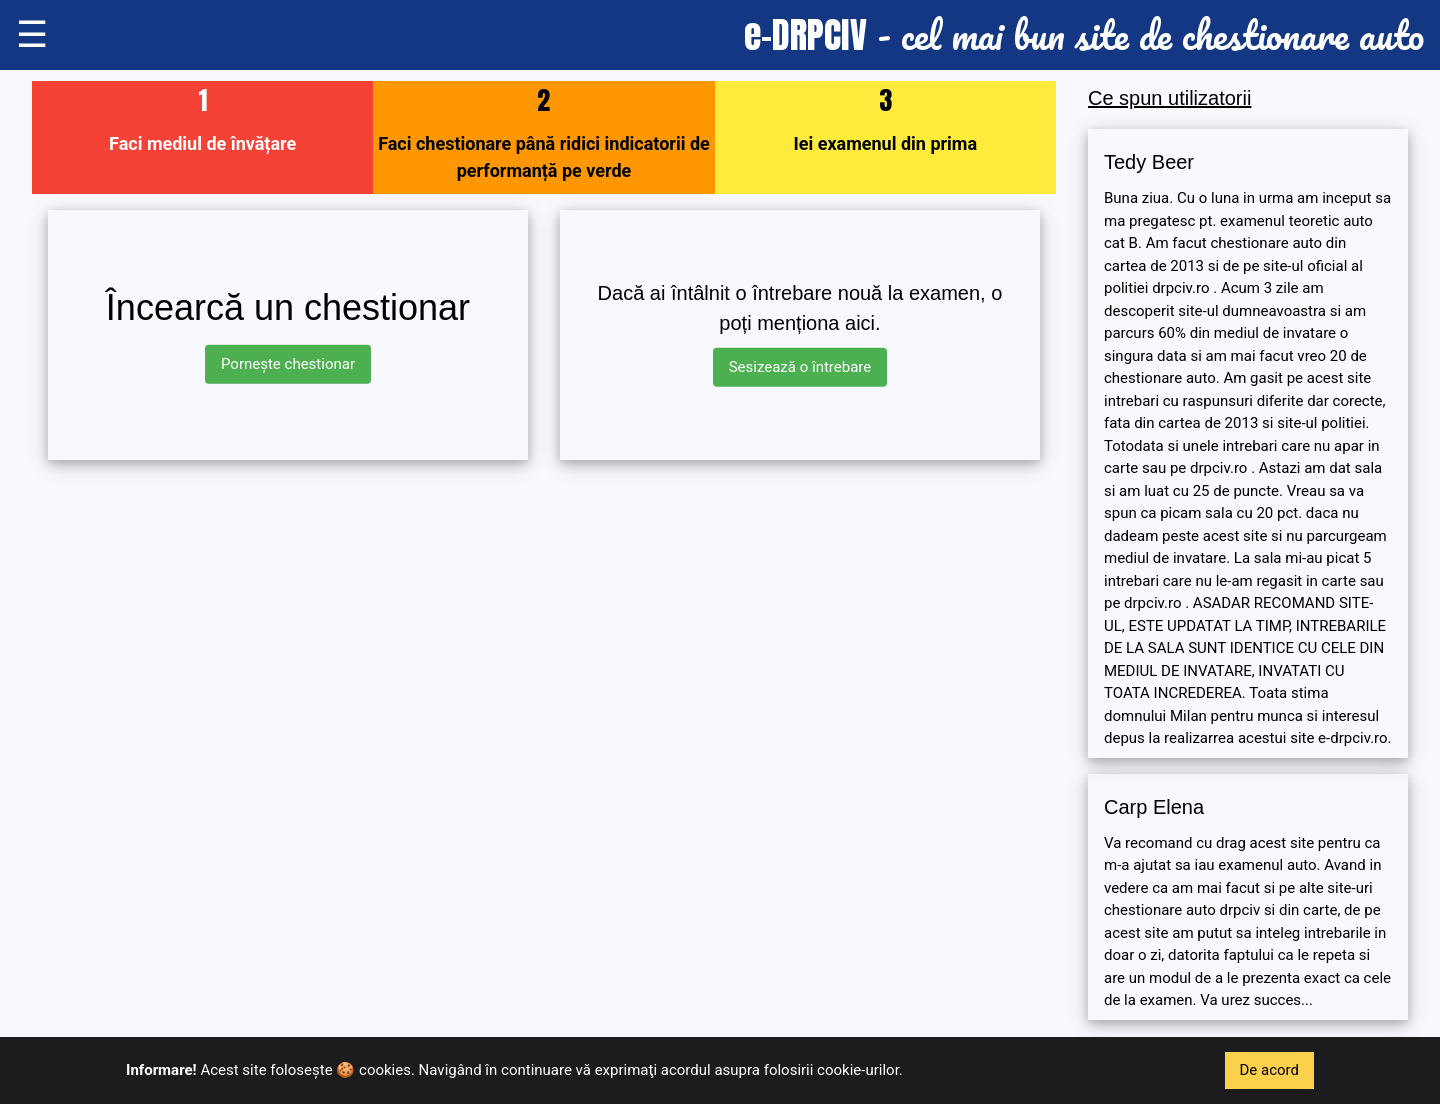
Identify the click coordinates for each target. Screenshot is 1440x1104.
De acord (1270, 1070)
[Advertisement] (544, 616)
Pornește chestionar (288, 364)
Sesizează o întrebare (800, 367)
